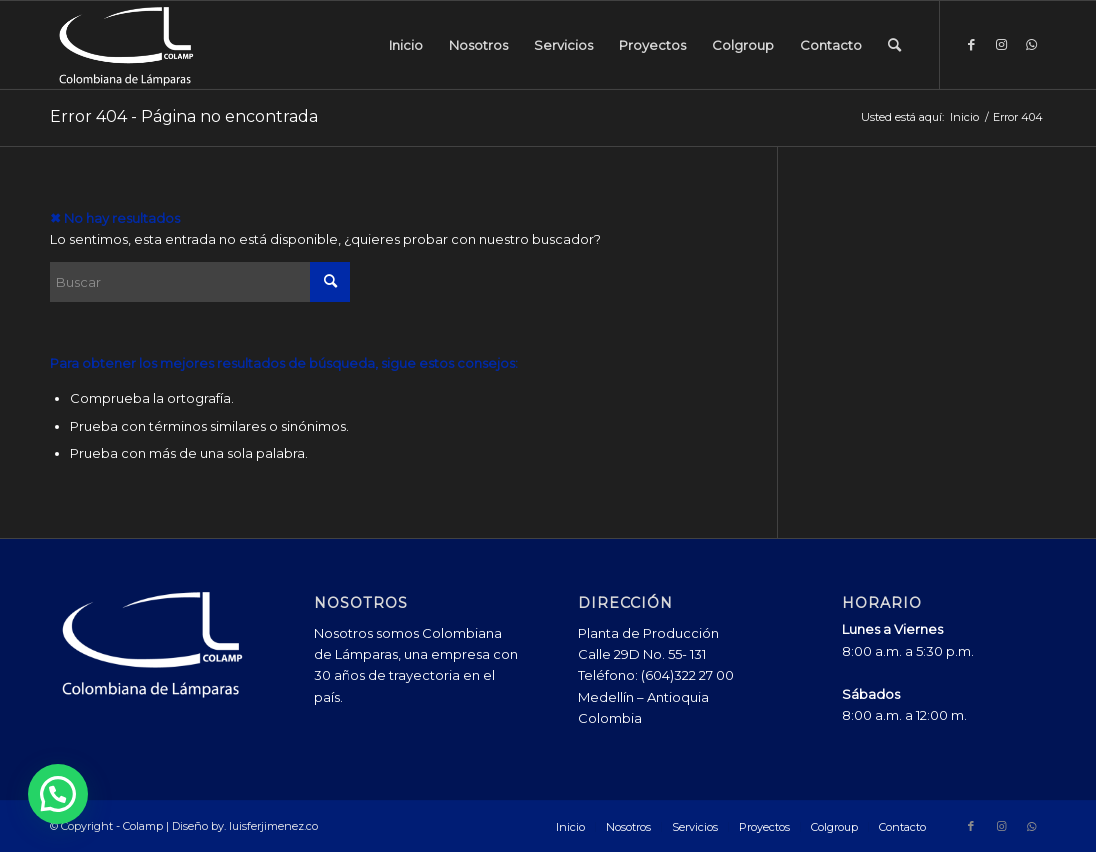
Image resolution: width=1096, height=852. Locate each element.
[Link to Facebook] (971, 44)
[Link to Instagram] (1001, 44)
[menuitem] (406, 45)
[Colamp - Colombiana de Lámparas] (126, 45)
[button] (58, 794)
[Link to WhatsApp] (1031, 44)
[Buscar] (894, 45)
